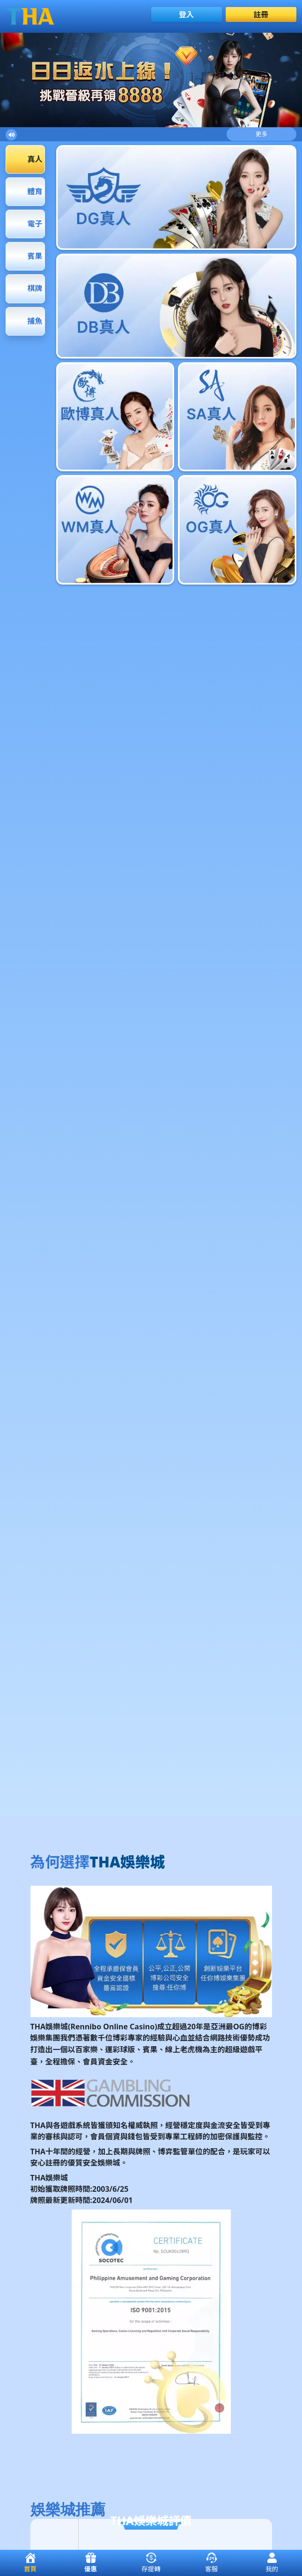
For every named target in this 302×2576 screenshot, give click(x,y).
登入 (186, 14)
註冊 (260, 14)
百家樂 (86, 2049)
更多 (262, 134)
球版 (127, 2049)
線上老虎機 (184, 2049)
